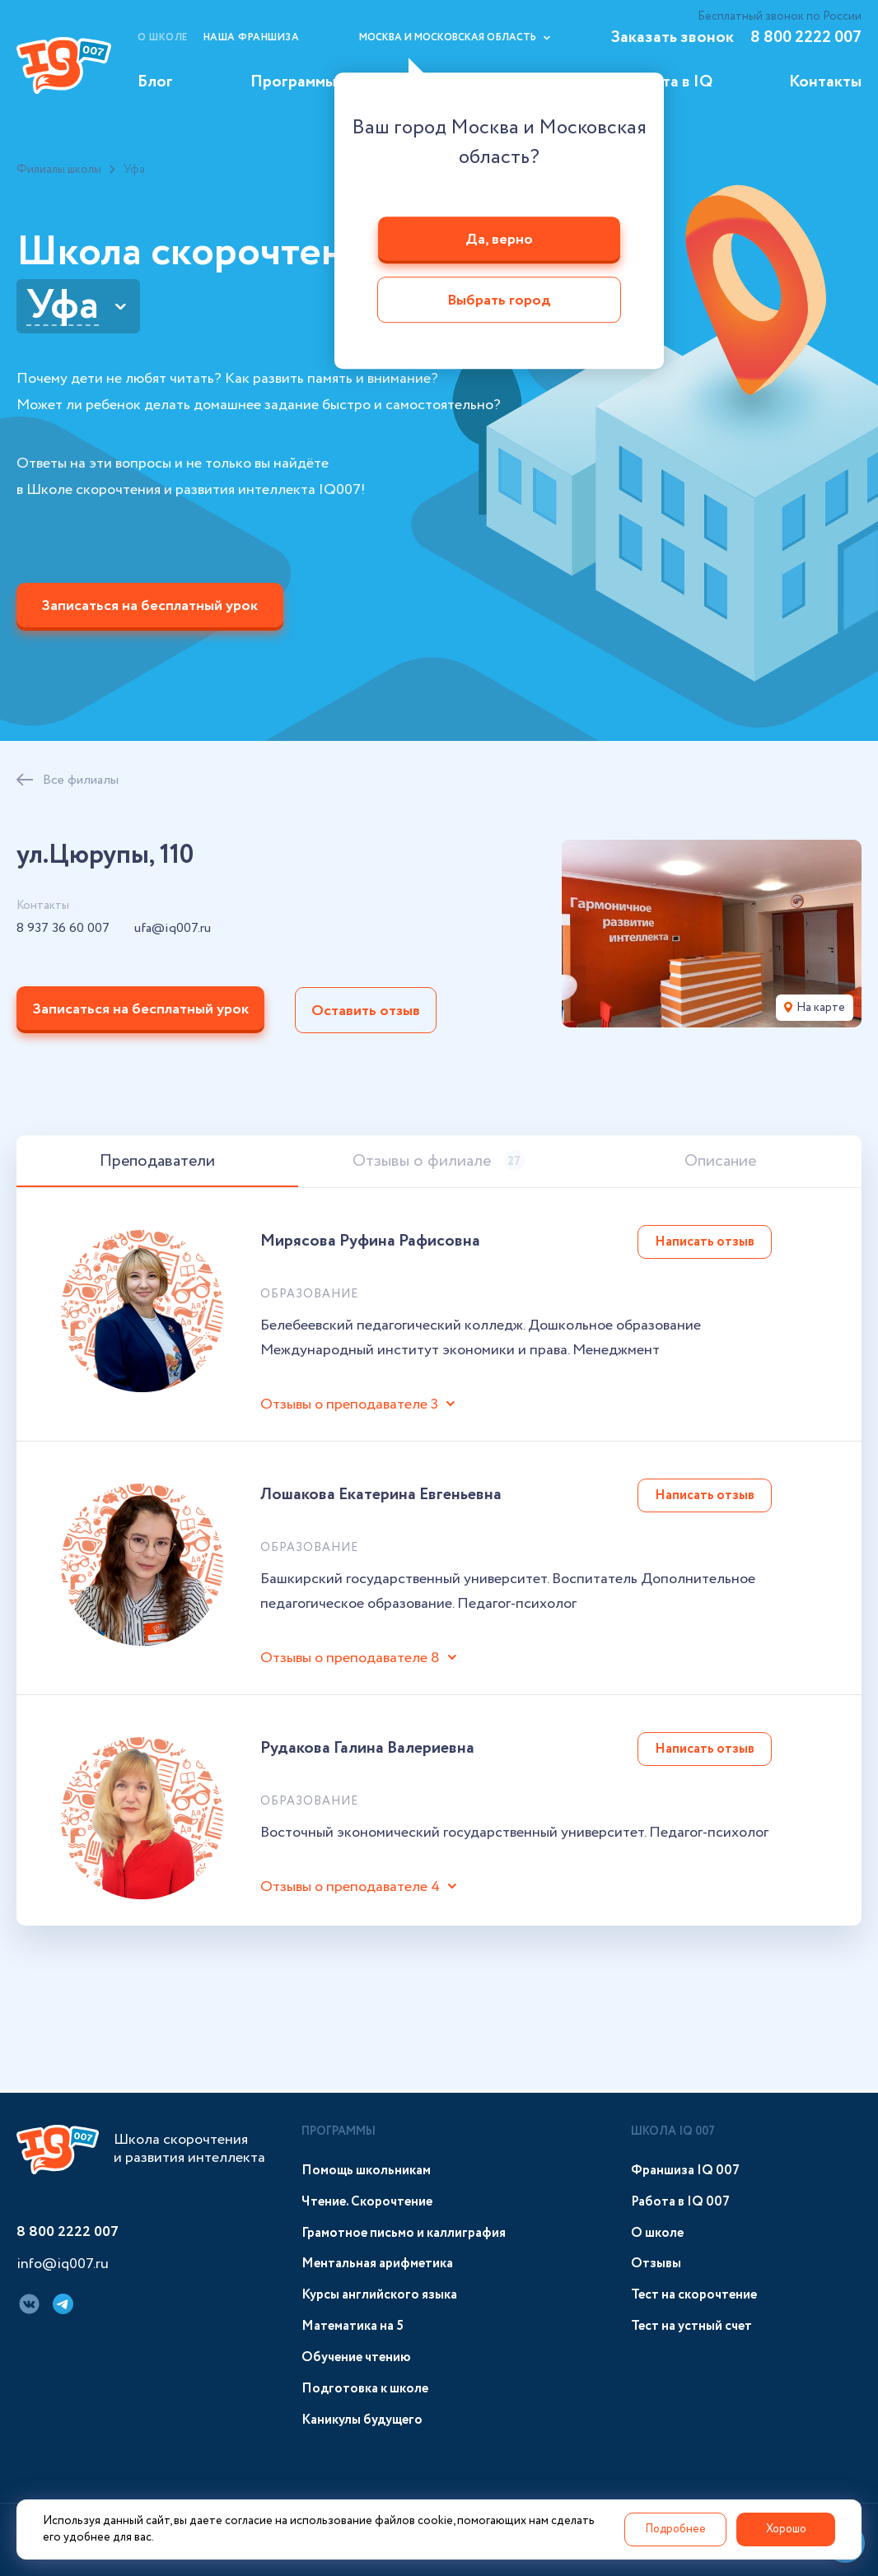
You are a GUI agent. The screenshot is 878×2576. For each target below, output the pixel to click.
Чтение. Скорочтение (366, 2201)
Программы (293, 82)
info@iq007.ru (62, 2266)
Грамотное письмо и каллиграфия (403, 2233)
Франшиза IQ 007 (685, 2170)
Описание (720, 1164)
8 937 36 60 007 (63, 931)
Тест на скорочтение (694, 2295)
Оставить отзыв (368, 1012)
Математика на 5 (352, 2326)
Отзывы (656, 2264)
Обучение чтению (356, 2357)
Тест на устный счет (691, 2326)
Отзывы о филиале (439, 1164)
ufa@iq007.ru (172, 931)
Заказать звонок (672, 37)
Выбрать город (499, 301)
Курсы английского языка (379, 2295)
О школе (163, 37)
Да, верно (499, 239)
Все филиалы (81, 782)
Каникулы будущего (362, 2420)
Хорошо (785, 2529)
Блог (155, 82)
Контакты (825, 82)
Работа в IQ (669, 82)
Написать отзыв (704, 1244)
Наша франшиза (251, 37)
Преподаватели (157, 1164)
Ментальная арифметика (377, 2264)
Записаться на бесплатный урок (151, 608)
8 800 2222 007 (806, 37)
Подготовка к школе (364, 2388)
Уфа (62, 306)
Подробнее (674, 2529)
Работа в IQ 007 (680, 2201)
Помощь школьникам (366, 2170)
